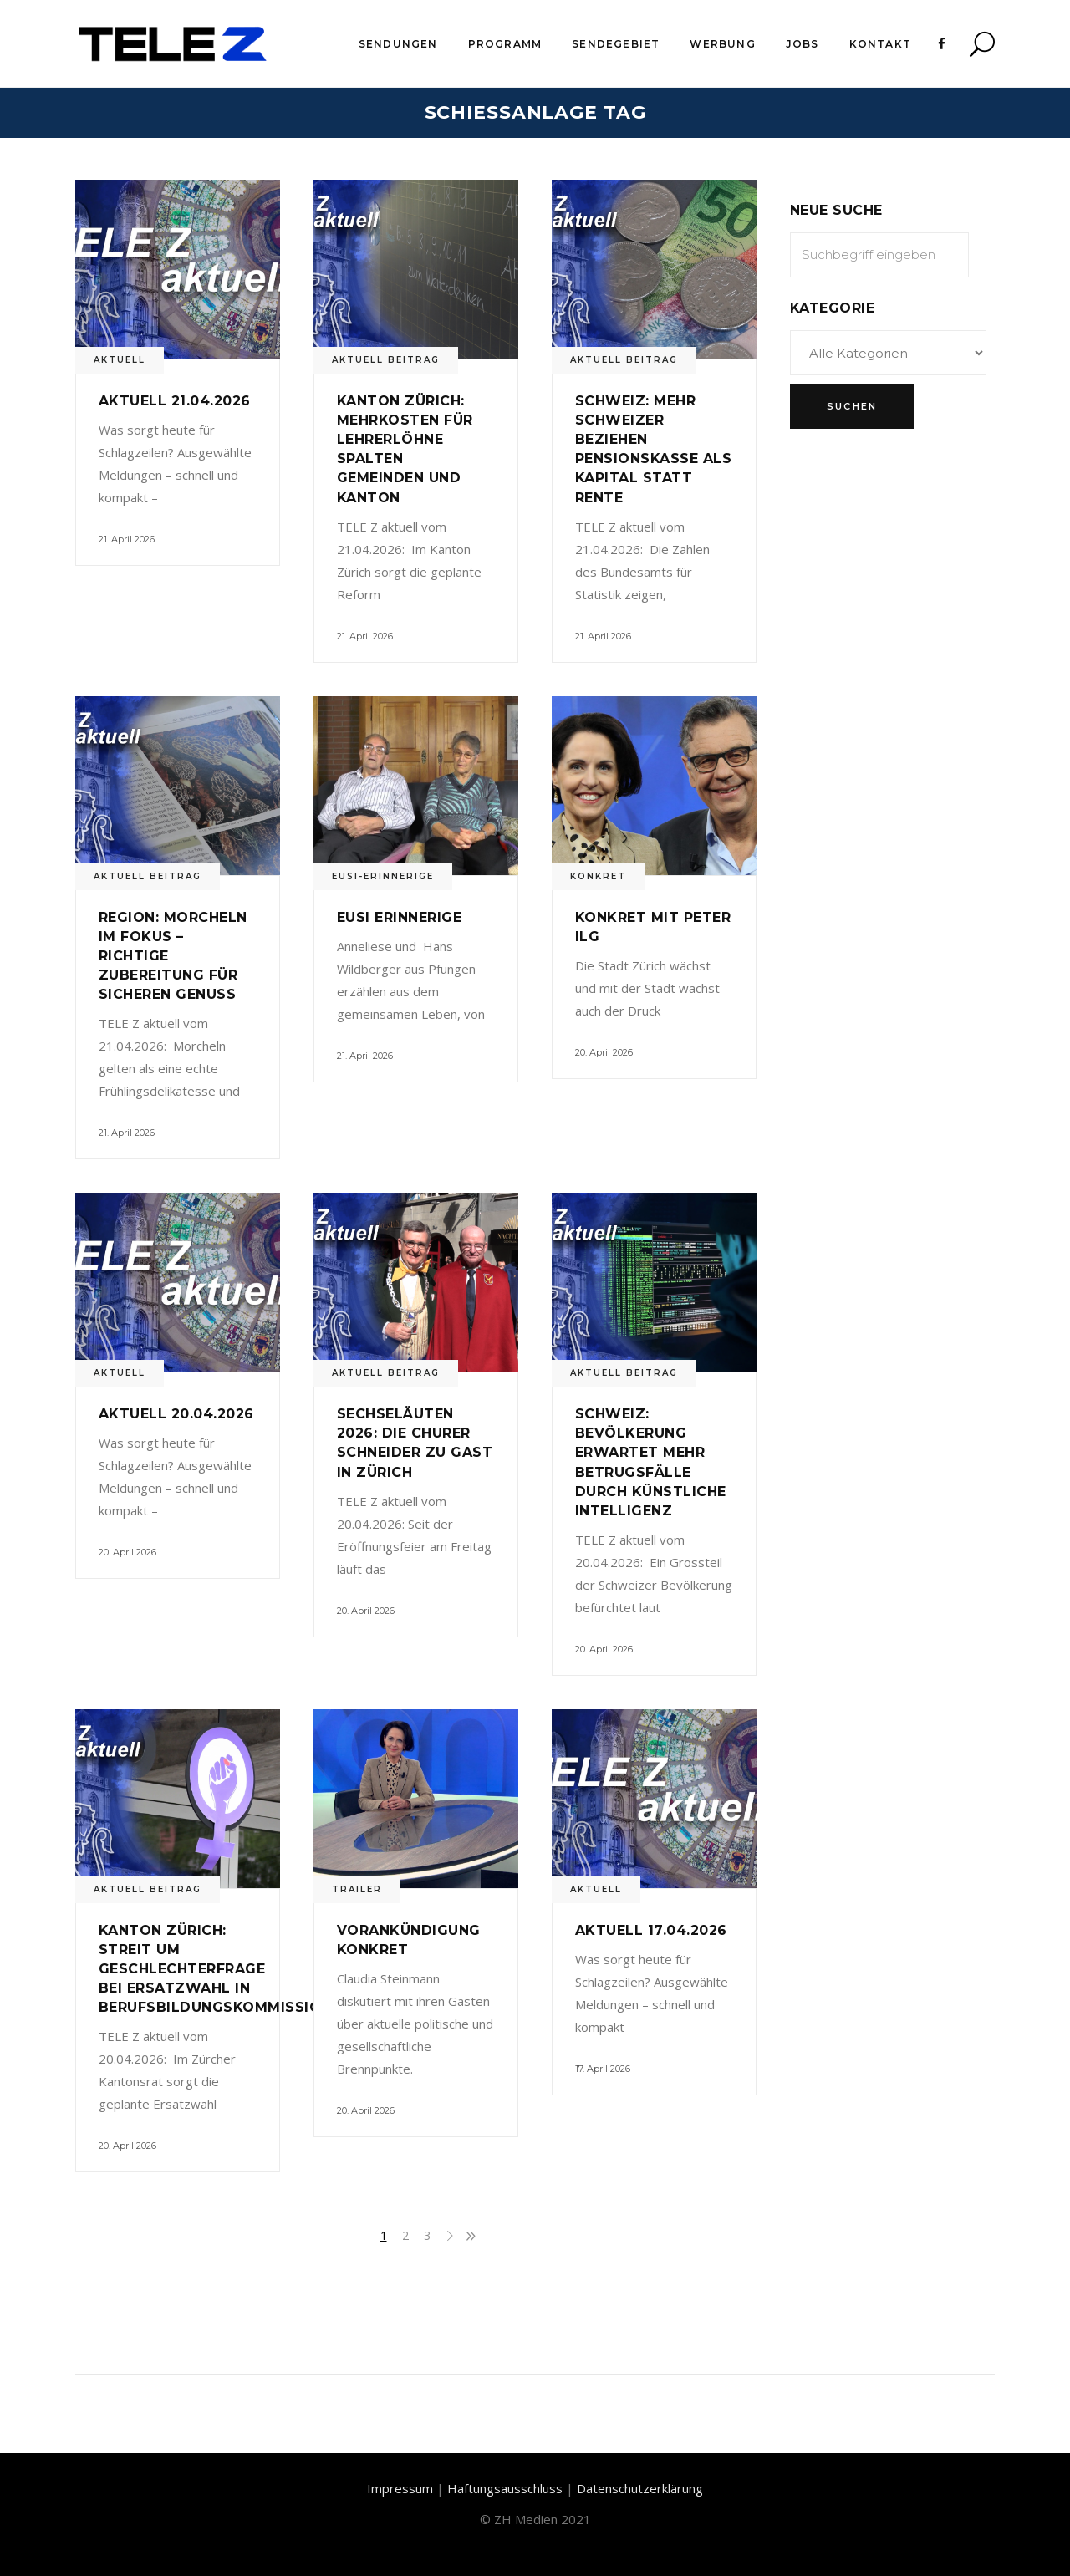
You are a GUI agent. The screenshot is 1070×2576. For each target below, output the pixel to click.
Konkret (598, 876)
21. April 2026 (127, 539)
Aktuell (119, 359)
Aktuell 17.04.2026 (651, 1930)
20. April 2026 (604, 1052)
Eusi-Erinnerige (383, 876)
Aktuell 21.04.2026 (175, 401)
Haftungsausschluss (505, 2488)
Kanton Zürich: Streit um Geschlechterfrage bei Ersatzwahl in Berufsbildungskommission (215, 1968)
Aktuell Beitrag (386, 359)
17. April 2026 (602, 2069)
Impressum (400, 2488)
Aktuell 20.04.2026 (176, 1414)
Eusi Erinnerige (399, 917)
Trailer (357, 1889)
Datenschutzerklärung (640, 2488)
